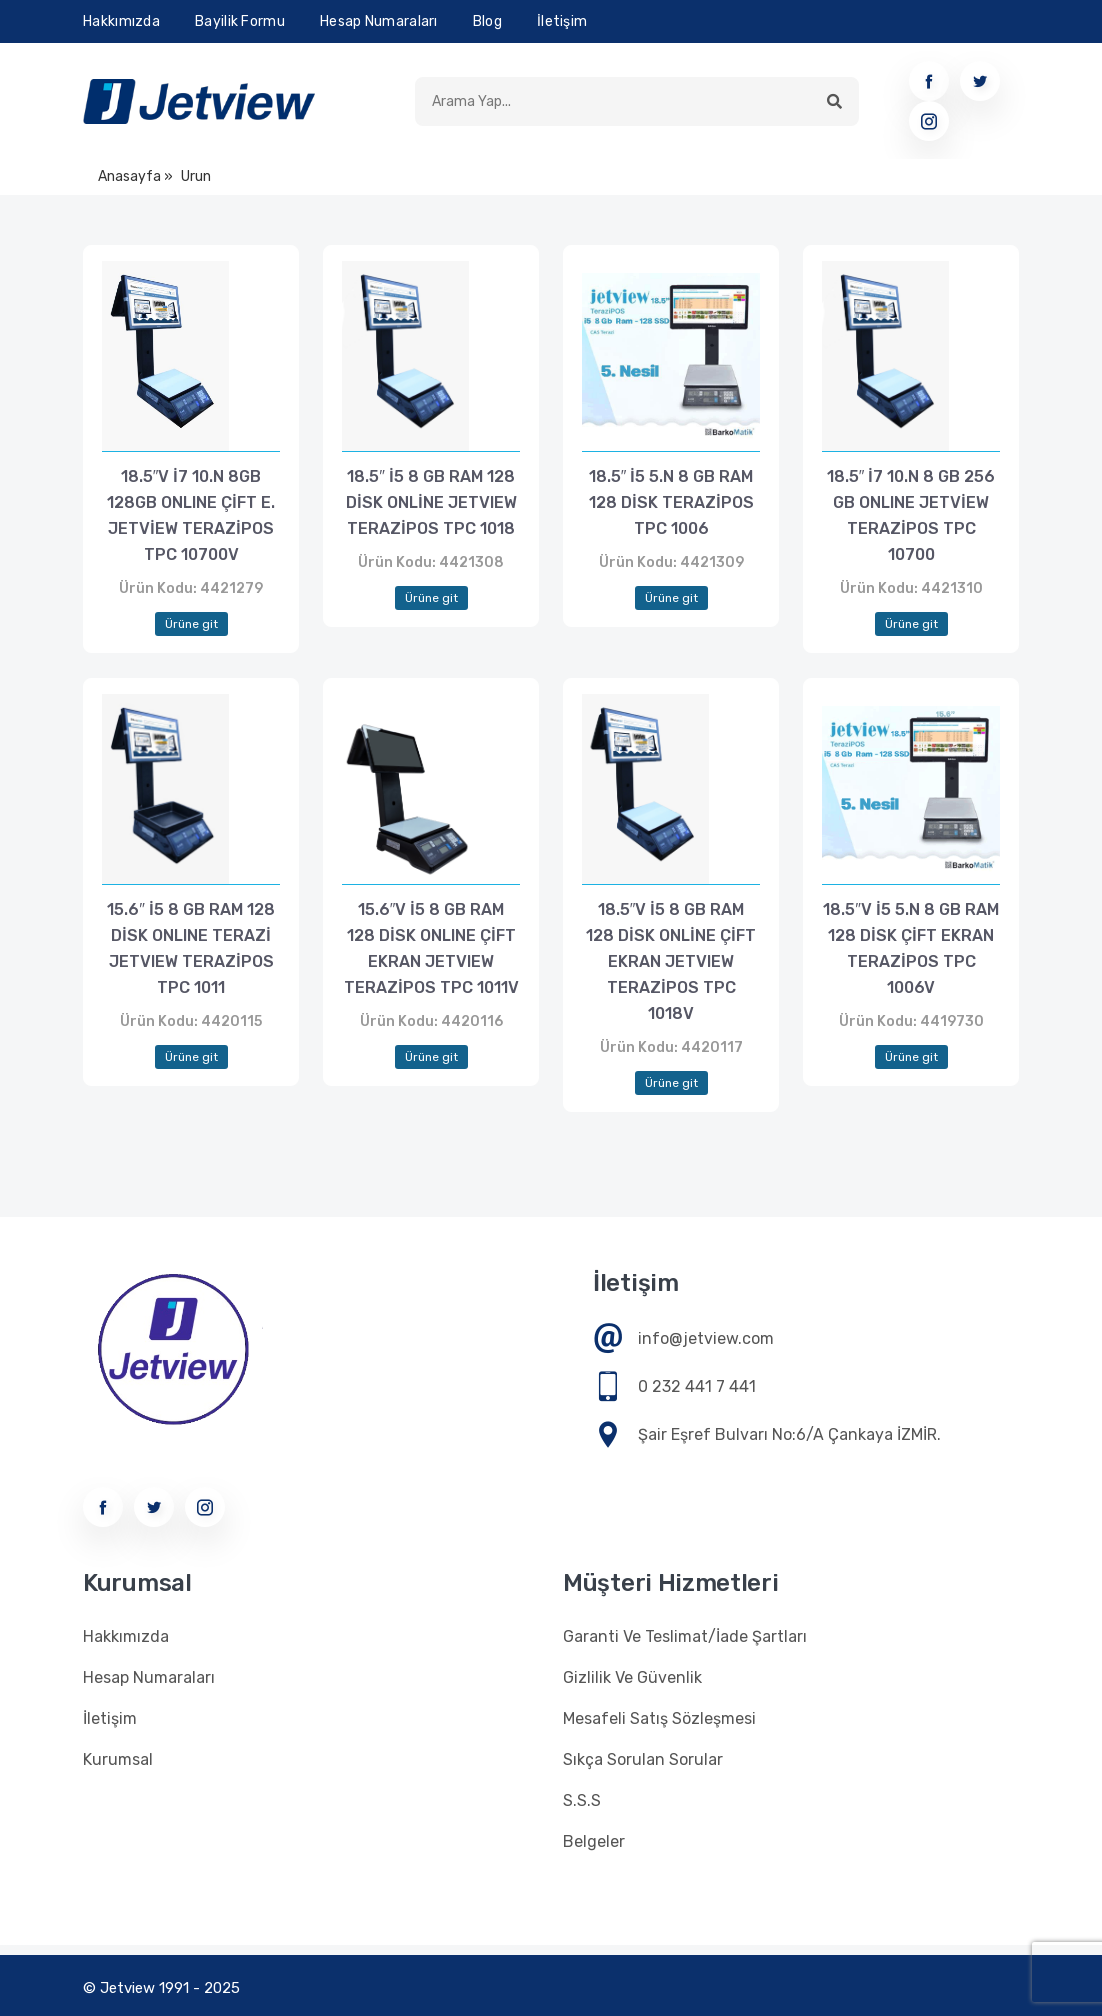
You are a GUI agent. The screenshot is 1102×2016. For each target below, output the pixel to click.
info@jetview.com (706, 1338)
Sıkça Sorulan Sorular (643, 1759)
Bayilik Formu (240, 21)
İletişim (562, 21)
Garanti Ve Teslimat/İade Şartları (685, 1636)
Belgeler (594, 1841)
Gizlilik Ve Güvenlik (632, 1677)
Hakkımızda (121, 21)
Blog (487, 21)
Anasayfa (129, 176)
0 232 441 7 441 (697, 1386)
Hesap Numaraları (379, 21)
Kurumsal (118, 1759)
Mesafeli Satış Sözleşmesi (659, 1718)
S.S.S (582, 1800)
